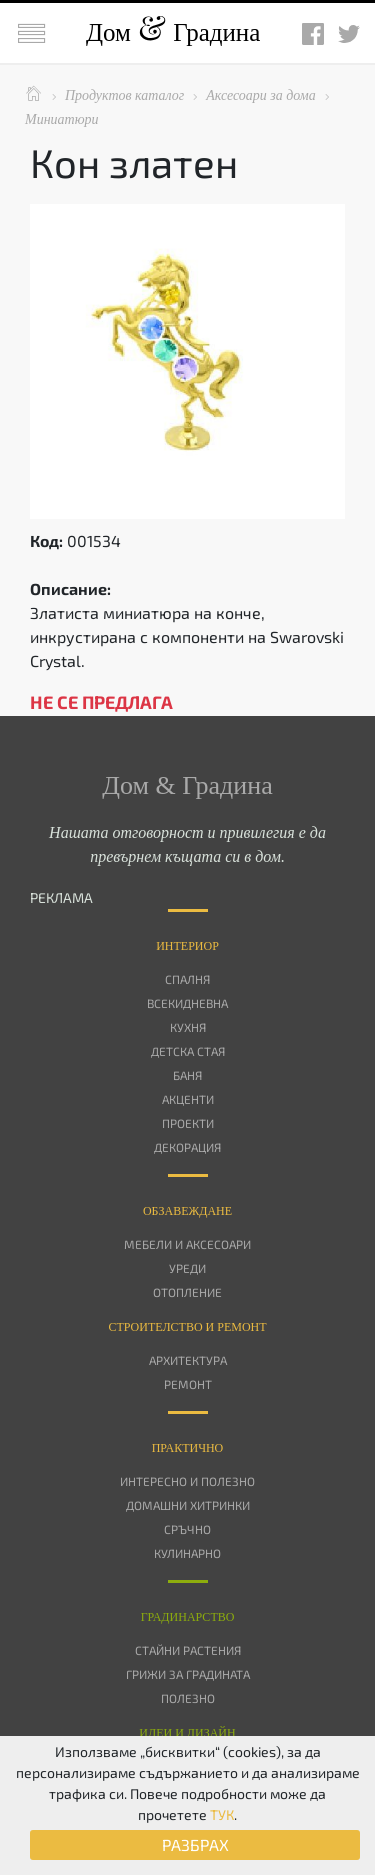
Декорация (187, 1147)
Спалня (187, 979)
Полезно (188, 1698)
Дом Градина (173, 32)
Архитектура (188, 1360)
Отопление (187, 1292)
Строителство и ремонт (187, 1327)
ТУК (222, 1814)
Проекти (188, 1123)
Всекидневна (187, 1003)
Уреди (187, 1268)
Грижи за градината (188, 1674)
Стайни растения (188, 1650)
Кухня (188, 1027)
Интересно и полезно (187, 1481)
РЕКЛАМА (61, 897)
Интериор (187, 946)
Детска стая (188, 1051)
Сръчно (187, 1529)
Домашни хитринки (188, 1505)
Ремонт (188, 1384)
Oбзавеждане (187, 1211)
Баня (187, 1075)
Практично (188, 1448)
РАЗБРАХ (195, 1844)
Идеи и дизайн (187, 1733)
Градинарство (188, 1617)
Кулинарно (187, 1553)
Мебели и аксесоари (187, 1244)
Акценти (188, 1099)
